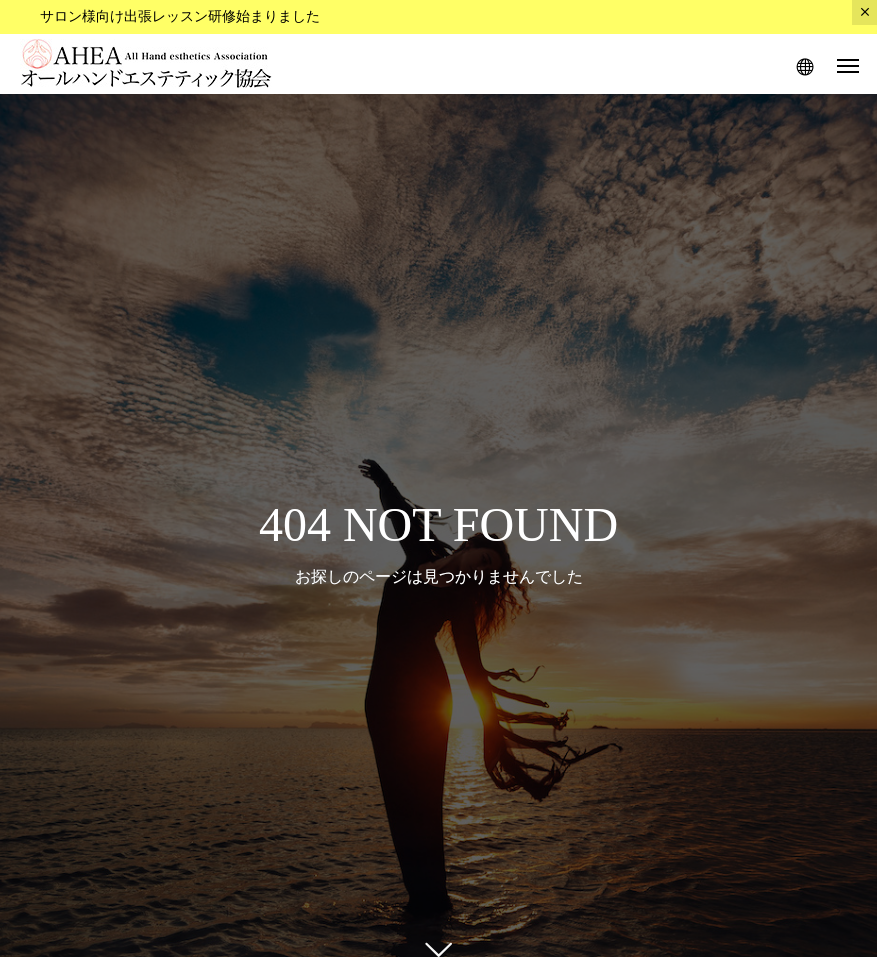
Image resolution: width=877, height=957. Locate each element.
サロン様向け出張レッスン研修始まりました (180, 16)
